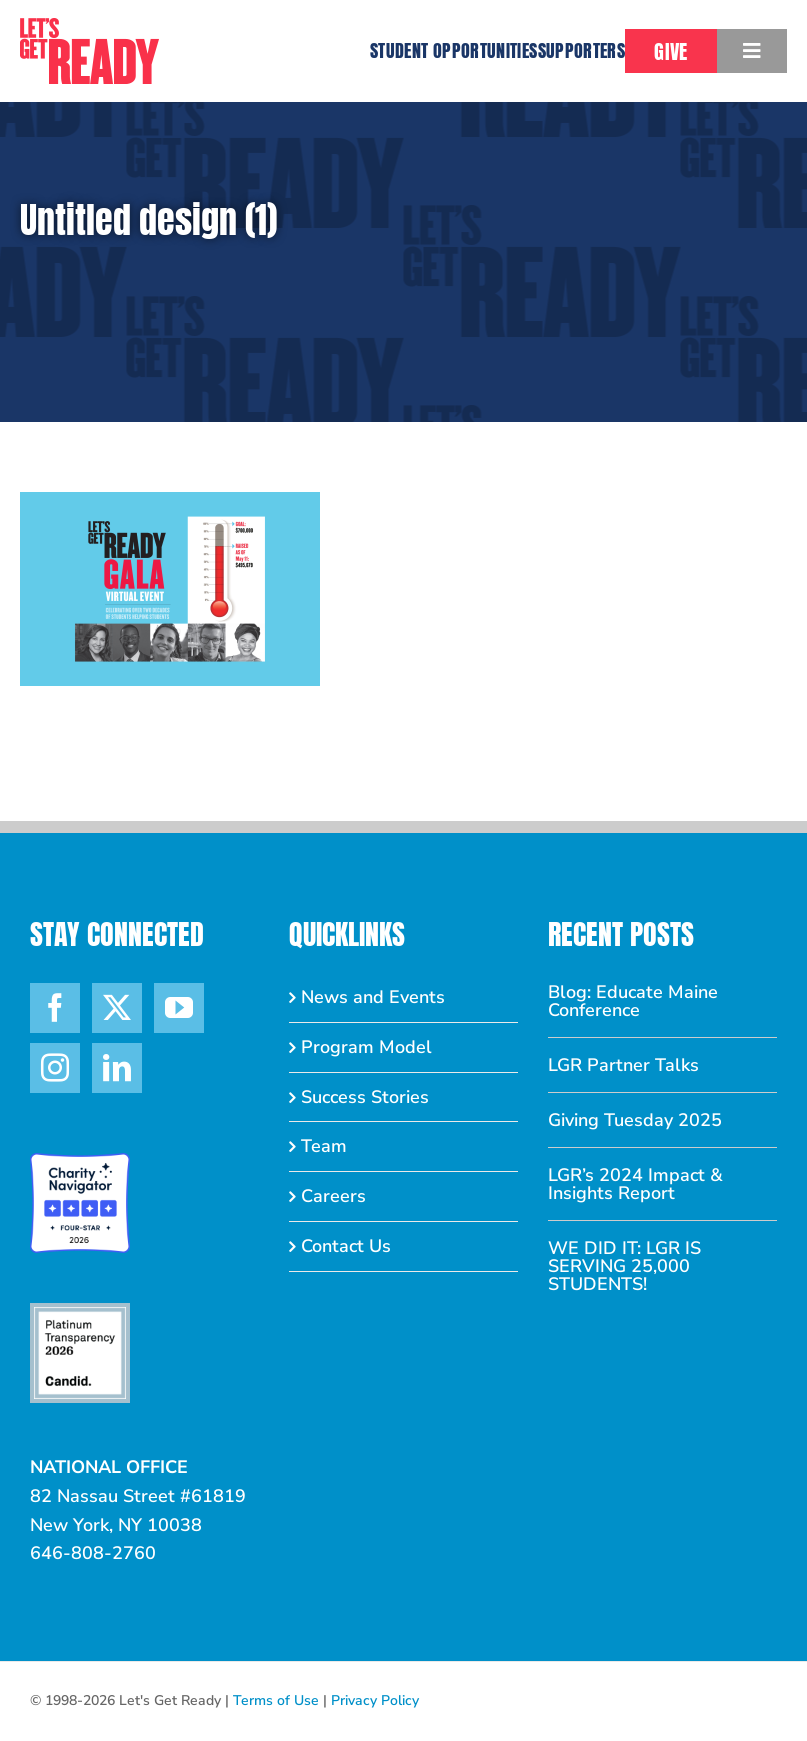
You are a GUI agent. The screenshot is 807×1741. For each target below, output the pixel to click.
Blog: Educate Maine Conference (633, 1001)
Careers (333, 1196)
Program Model (366, 1047)
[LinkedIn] (117, 1068)
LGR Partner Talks (623, 1065)
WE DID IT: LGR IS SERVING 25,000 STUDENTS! (624, 1266)
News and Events (373, 997)
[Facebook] (55, 1008)
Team (324, 1146)
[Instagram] (55, 1068)
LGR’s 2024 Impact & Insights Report (635, 1184)
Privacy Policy (375, 1700)
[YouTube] (179, 1008)
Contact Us (346, 1246)
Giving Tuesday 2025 (635, 1120)
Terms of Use (276, 1700)
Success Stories (365, 1097)
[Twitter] (117, 1008)
